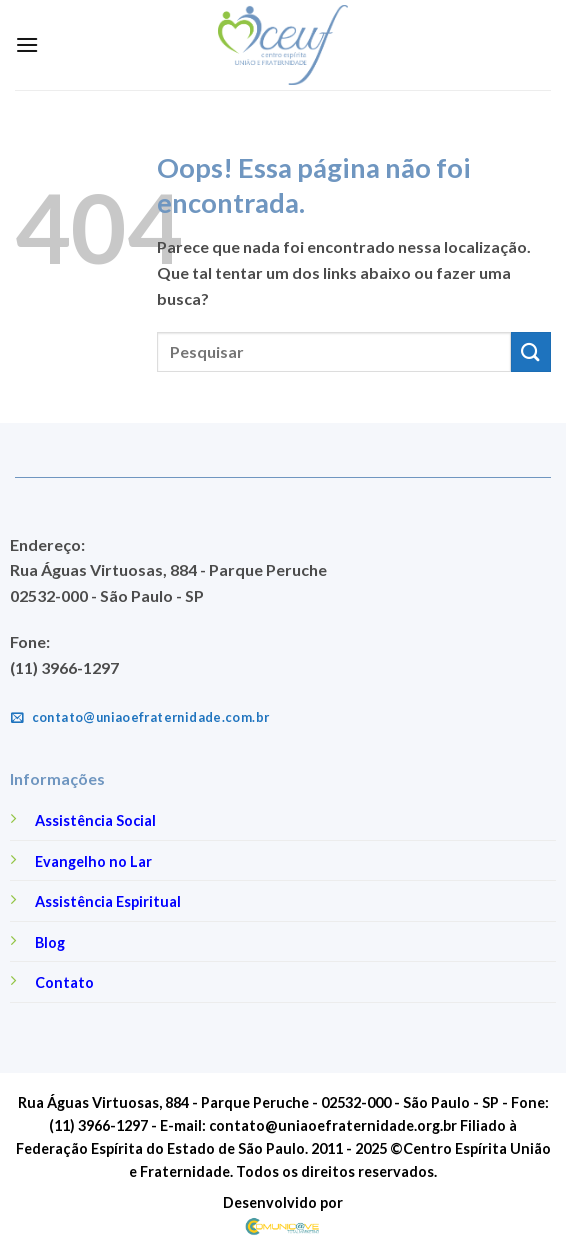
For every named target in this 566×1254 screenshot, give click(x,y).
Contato (64, 982)
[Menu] (27, 44)
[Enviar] (531, 351)
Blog (50, 942)
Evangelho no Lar (93, 861)
